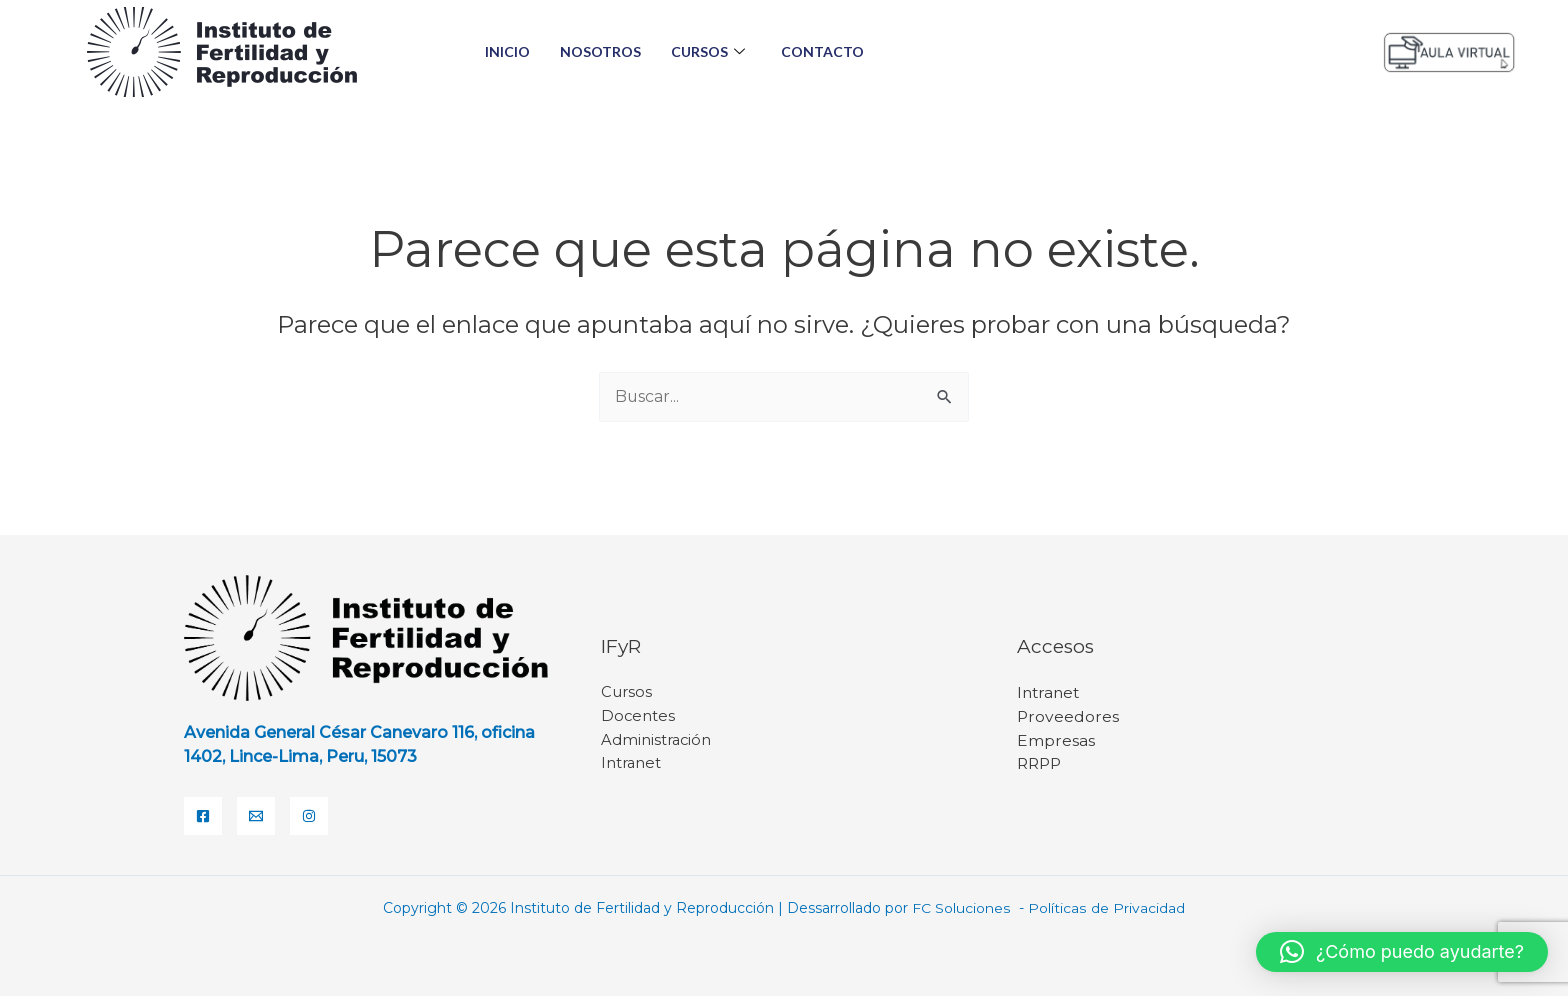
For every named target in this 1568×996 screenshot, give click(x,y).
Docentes (638, 716)
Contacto (822, 51)
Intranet (631, 764)
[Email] (256, 816)
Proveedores (1068, 716)
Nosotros (600, 51)
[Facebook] (203, 816)
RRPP (1041, 764)
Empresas (1056, 740)
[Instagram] (309, 816)
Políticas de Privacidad (1106, 908)
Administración (657, 740)
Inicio (507, 51)
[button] (1402, 952)
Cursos (708, 52)
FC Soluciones (964, 908)
